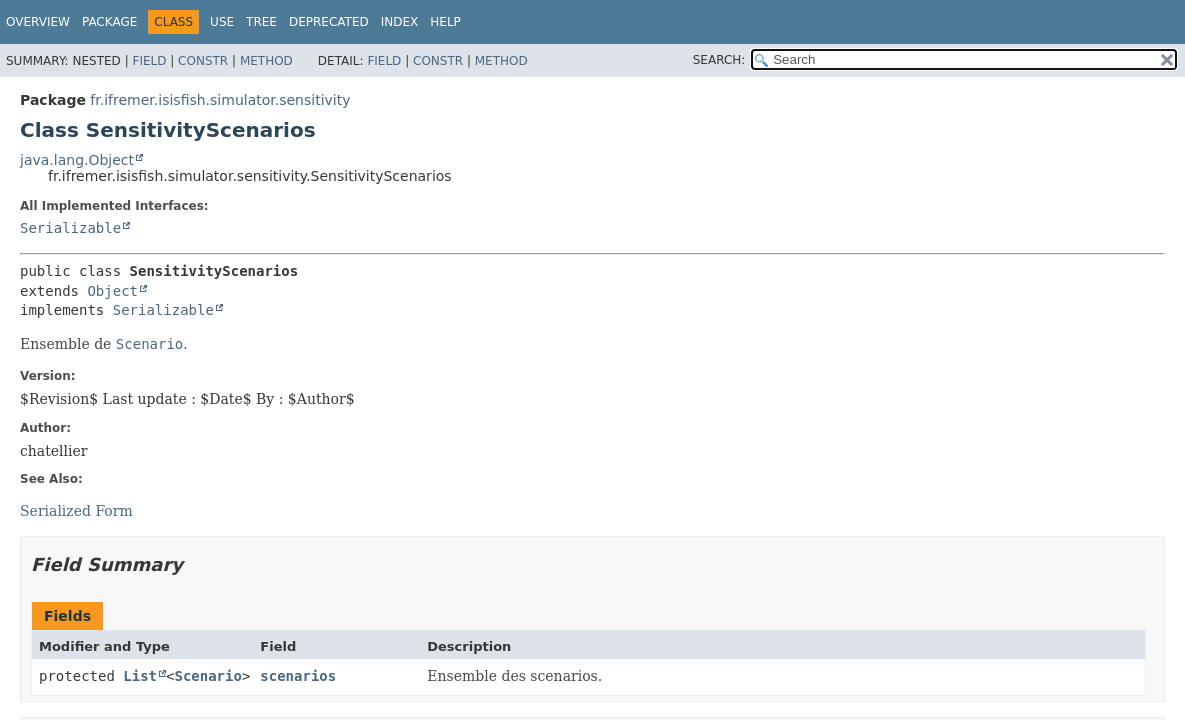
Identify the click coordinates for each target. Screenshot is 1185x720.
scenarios (298, 676)
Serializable (70, 228)
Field (149, 61)
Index (400, 22)
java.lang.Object (77, 160)
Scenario (207, 676)
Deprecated (329, 22)
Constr (203, 61)
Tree (261, 22)
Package (109, 22)
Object (112, 291)
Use (222, 22)
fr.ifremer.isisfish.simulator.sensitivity (220, 100)
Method (266, 61)
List (140, 676)
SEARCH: (719, 60)
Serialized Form (76, 511)
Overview (38, 22)
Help (445, 22)
